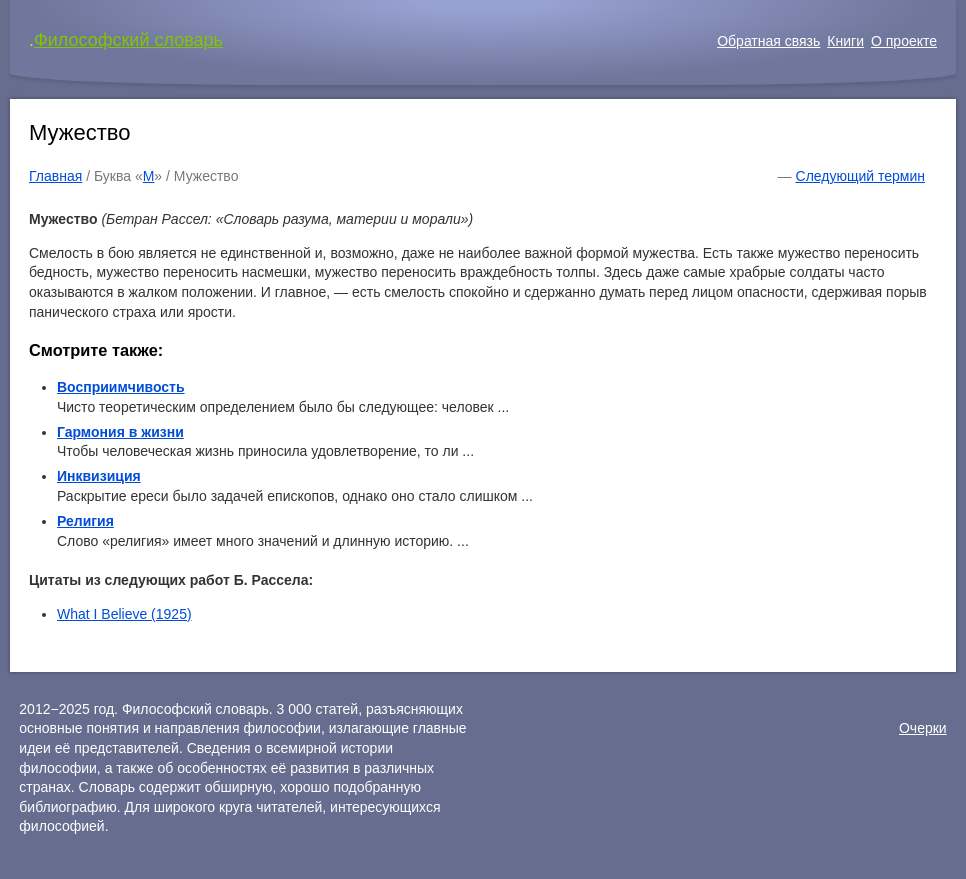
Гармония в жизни (120, 432)
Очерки (923, 728)
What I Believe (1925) (124, 614)
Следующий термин (860, 176)
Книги (845, 41)
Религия (85, 521)
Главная (55, 176)
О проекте (904, 41)
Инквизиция (99, 476)
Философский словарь (128, 40)
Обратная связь (768, 41)
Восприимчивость (121, 387)
